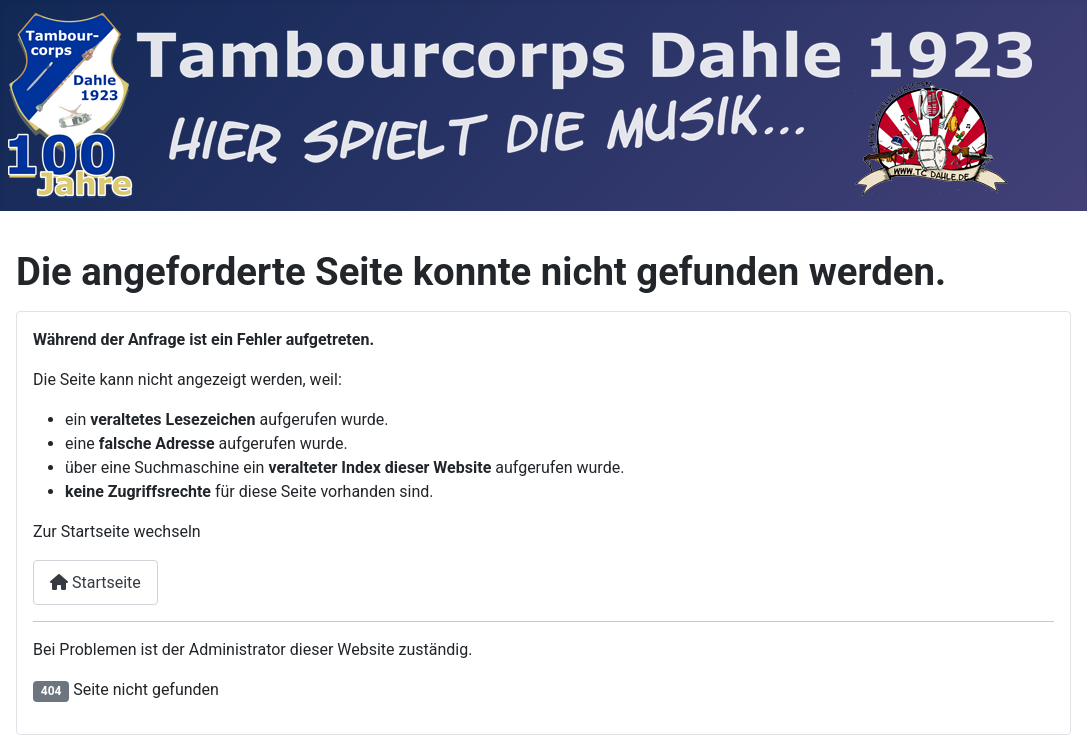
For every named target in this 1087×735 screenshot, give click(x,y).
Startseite (95, 582)
